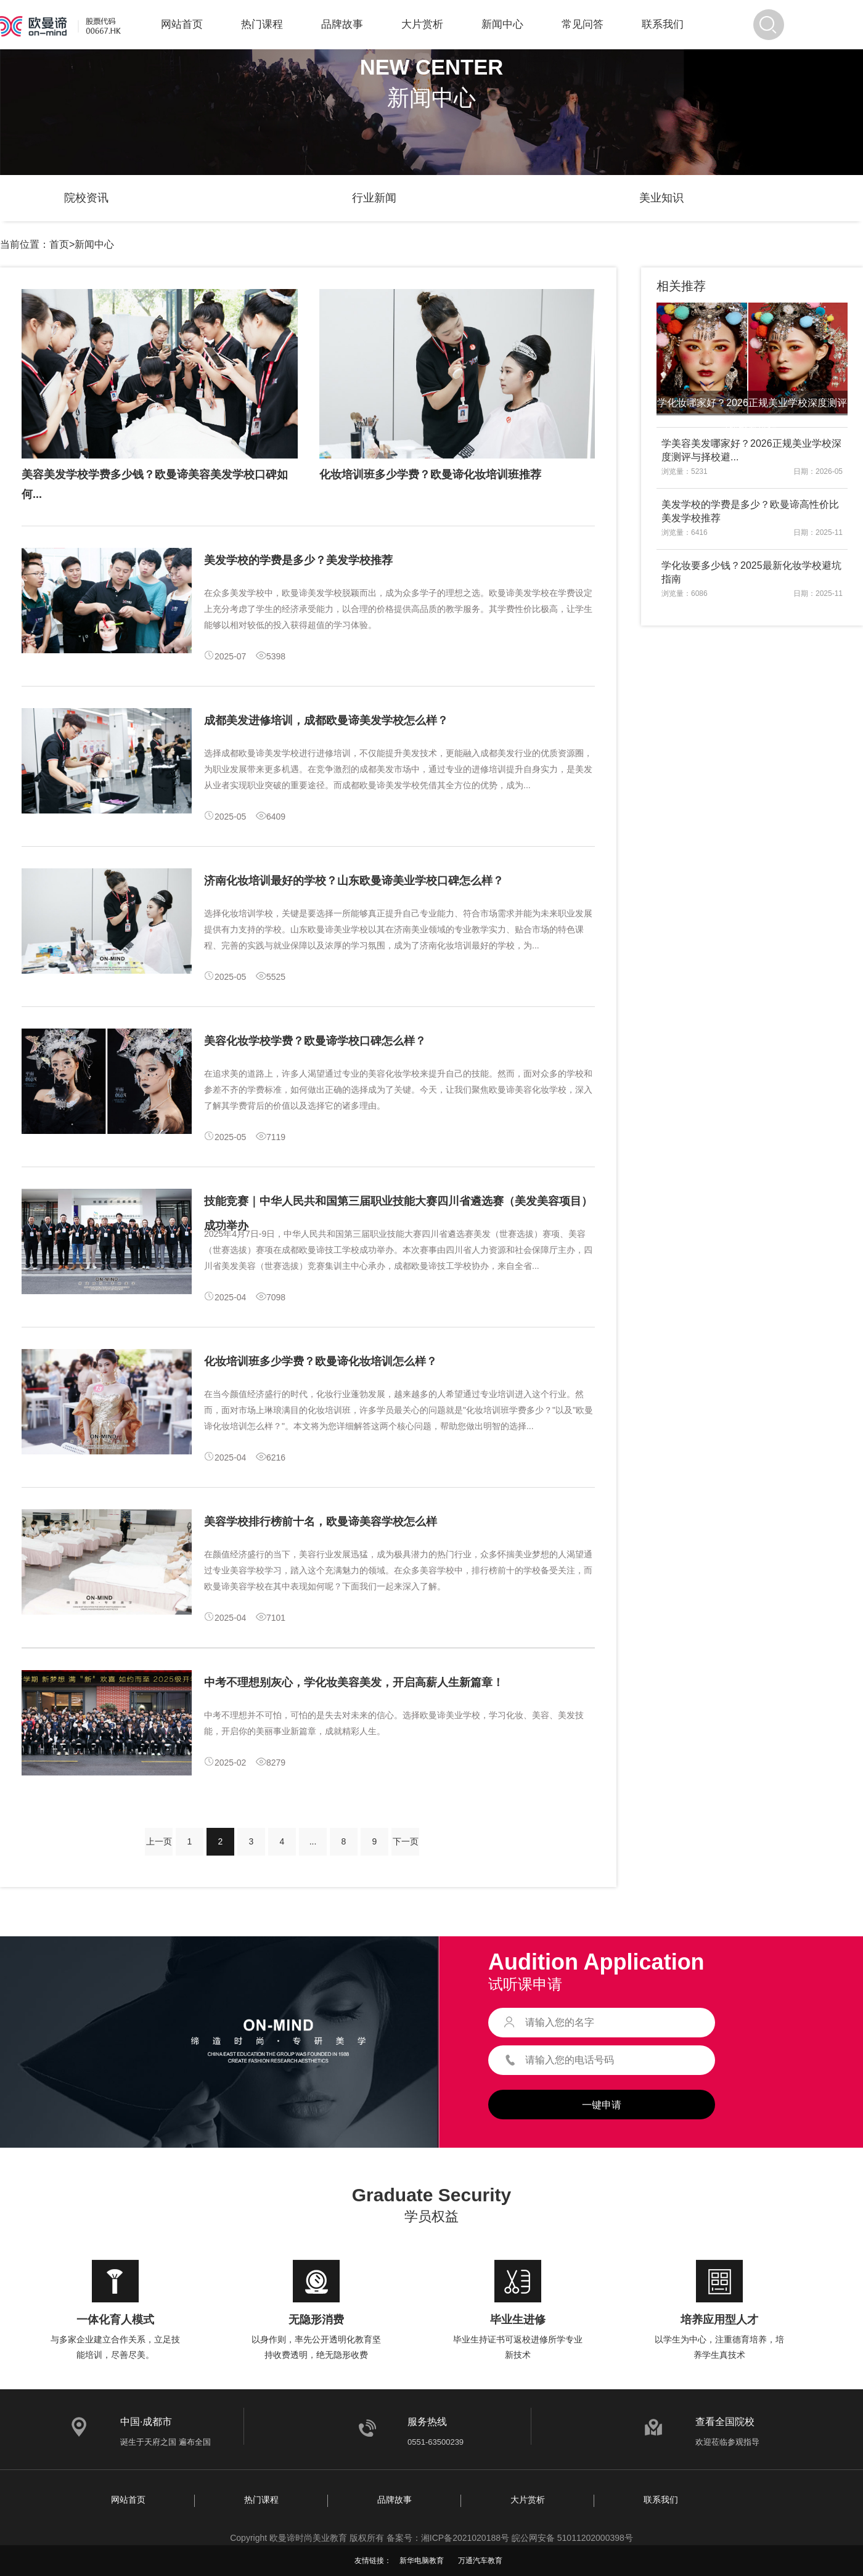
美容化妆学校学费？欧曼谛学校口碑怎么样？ (315, 1041)
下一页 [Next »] (406, 1841)
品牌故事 (342, 24)
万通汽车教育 (480, 2560)
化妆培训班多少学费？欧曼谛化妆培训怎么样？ (320, 1361)
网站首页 (182, 24)
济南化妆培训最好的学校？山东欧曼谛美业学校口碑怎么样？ (354, 880)
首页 (59, 244)
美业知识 (661, 198)
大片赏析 (422, 24)
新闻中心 (502, 24)
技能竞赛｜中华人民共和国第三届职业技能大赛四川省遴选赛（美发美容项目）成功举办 (398, 1213)
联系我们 (663, 24)
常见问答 (582, 24)
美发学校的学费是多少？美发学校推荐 (298, 560)
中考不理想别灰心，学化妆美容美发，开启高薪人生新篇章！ (354, 1682)
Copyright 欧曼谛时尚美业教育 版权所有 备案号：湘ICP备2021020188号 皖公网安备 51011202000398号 (431, 2538)
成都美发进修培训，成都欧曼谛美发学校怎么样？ (326, 720)
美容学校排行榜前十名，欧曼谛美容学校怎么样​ (320, 1521)
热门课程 (262, 24)
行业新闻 (374, 198)
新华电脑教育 (421, 2560)
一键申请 (601, 2105)
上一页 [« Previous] (159, 1841)
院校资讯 (86, 198)
